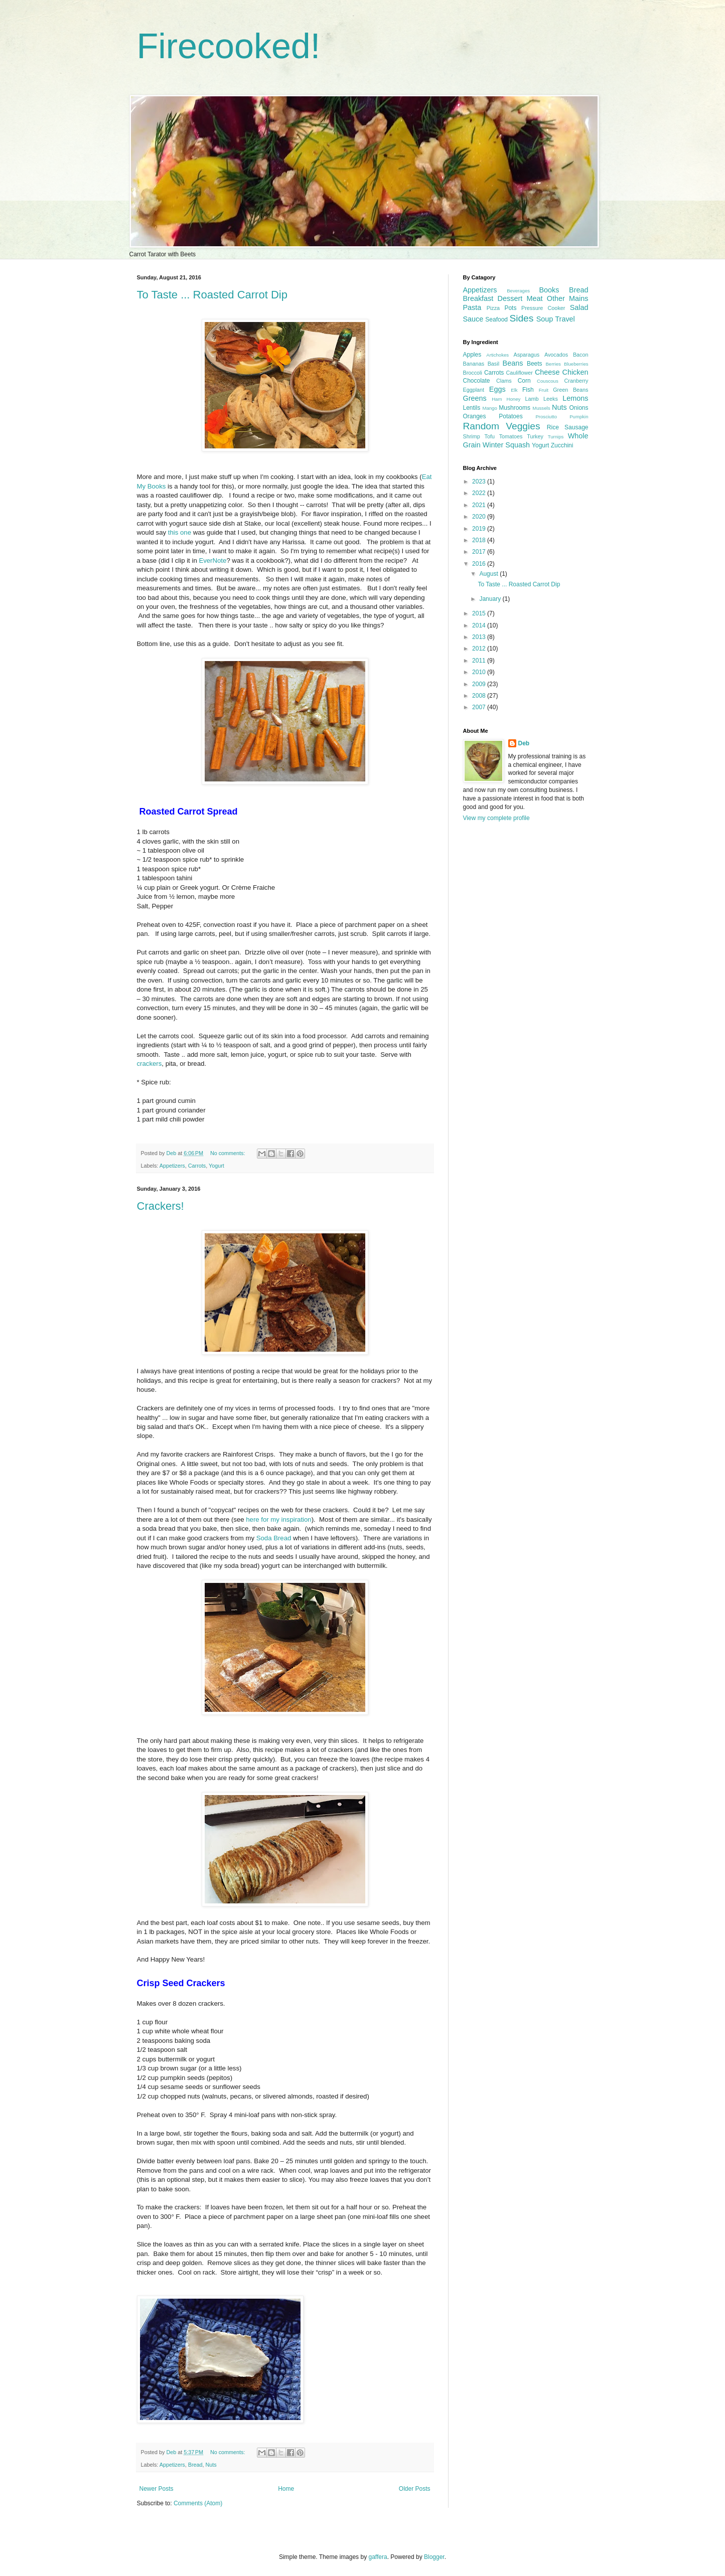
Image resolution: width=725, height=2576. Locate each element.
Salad (579, 307)
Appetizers (172, 1166)
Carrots (197, 1166)
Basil (493, 364)
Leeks (550, 399)
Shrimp (471, 436)
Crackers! (160, 1206)
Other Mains (568, 298)
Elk (514, 390)
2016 (479, 563)
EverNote (212, 560)
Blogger (434, 2556)
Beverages (518, 290)
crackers (149, 1063)
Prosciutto (546, 416)
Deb (524, 743)
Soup (544, 319)
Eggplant (474, 390)
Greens (475, 398)
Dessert (510, 298)
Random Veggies (501, 426)
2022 (479, 493)
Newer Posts (156, 2488)
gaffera (377, 2556)
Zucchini (562, 445)
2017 (479, 551)
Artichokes (497, 355)
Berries (552, 364)
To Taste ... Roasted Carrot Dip (212, 294)
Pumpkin (578, 416)
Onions (578, 407)
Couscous (547, 381)
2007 (479, 707)
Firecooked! (229, 46)
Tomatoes (511, 436)
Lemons (575, 398)
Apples (472, 354)
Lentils (472, 407)
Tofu (489, 436)
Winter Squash (506, 445)
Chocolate (476, 380)
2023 (479, 481)
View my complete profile (496, 818)
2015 (479, 613)
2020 (479, 516)
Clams (504, 381)
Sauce (473, 319)
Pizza (493, 308)
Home (286, 2488)
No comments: (228, 1153)
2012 (479, 648)
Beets (534, 363)
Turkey (535, 436)
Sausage (576, 427)
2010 (479, 672)
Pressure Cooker (543, 308)
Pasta (472, 307)
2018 (479, 540)
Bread (195, 2465)
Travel (564, 319)
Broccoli (472, 373)
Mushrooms (514, 407)
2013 (479, 636)
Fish (528, 389)
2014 (479, 625)
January (490, 598)
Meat (535, 298)
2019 (479, 528)
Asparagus (527, 355)
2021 (479, 505)
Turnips (556, 436)
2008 (479, 695)
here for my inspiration (278, 1519)
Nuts (211, 2465)
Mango (489, 408)
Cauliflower (519, 373)
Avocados (556, 355)
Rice (553, 427)
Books (549, 290)
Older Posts (414, 2488)
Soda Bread (274, 1538)
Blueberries (576, 364)
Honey (514, 399)
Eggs (497, 389)
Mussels (541, 408)
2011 (479, 660)
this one (179, 532)
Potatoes (510, 416)
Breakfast (478, 298)
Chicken (575, 372)
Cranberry (576, 381)
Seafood (496, 319)
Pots (510, 307)
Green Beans (570, 390)
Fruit (543, 390)
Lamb (532, 399)
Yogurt (216, 1166)
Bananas (474, 364)
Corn (524, 380)
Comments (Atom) (198, 2503)
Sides (521, 318)
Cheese (547, 372)
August (489, 573)
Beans (513, 363)
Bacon (581, 355)
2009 (479, 684)
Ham (497, 399)
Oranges (474, 416)
